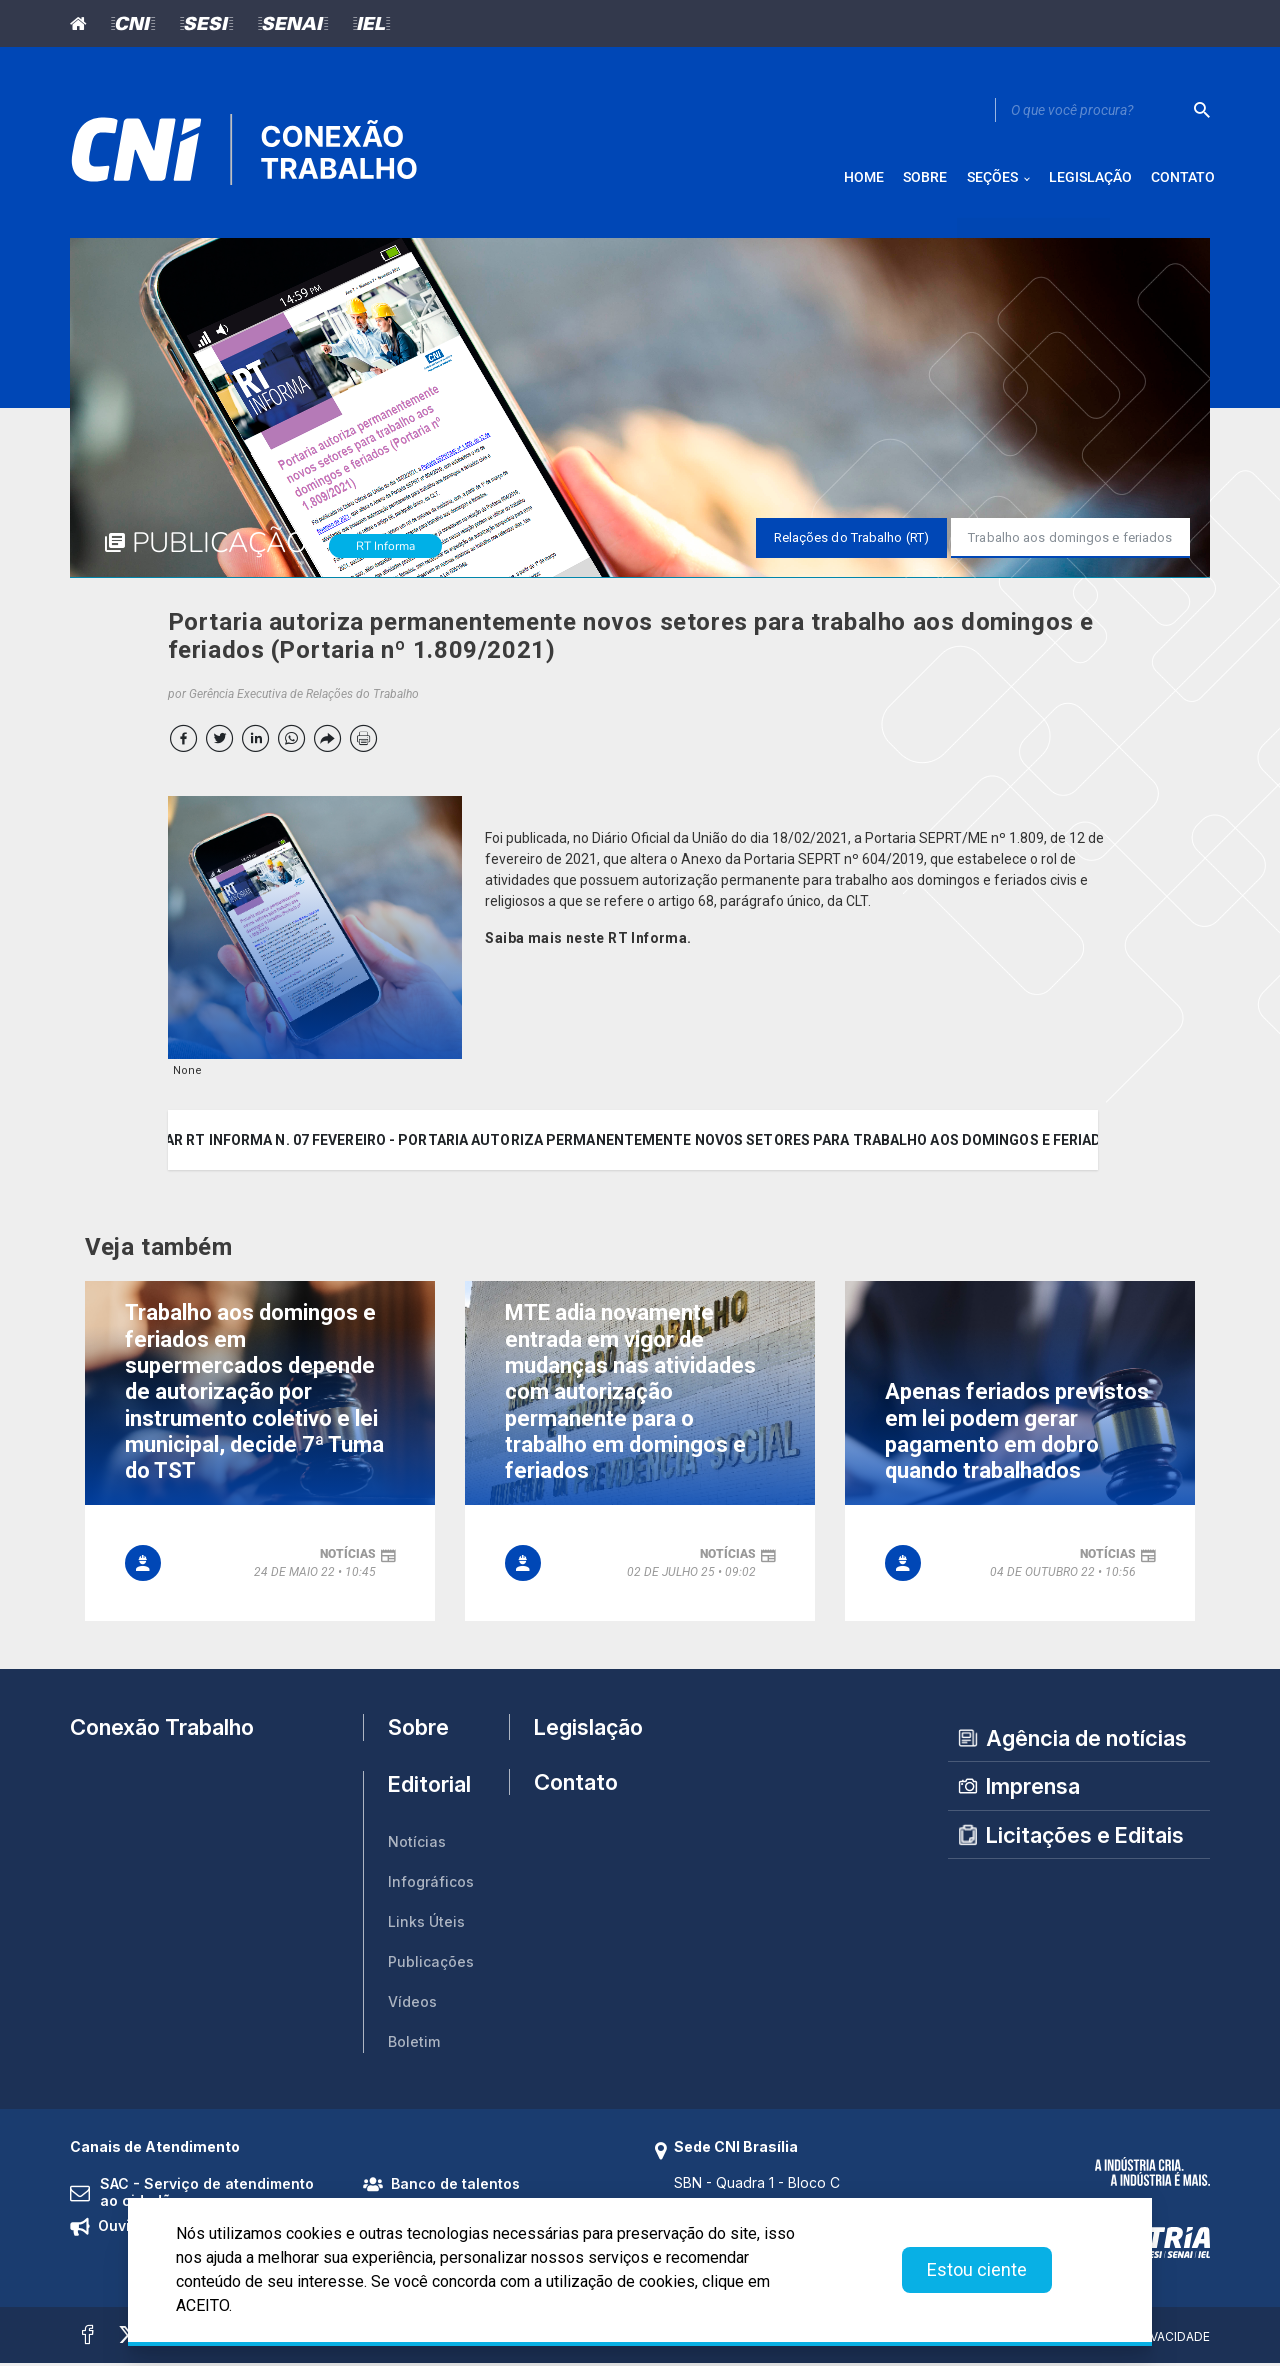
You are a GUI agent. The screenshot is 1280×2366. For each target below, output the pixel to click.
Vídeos (412, 2005)
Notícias (417, 1845)
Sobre (418, 1731)
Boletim (414, 2045)
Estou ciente (977, 2269)
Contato (576, 1789)
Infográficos (431, 1885)
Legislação (579, 1730)
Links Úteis (426, 1925)
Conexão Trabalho (162, 1730)
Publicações (431, 1965)
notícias (348, 1557)
